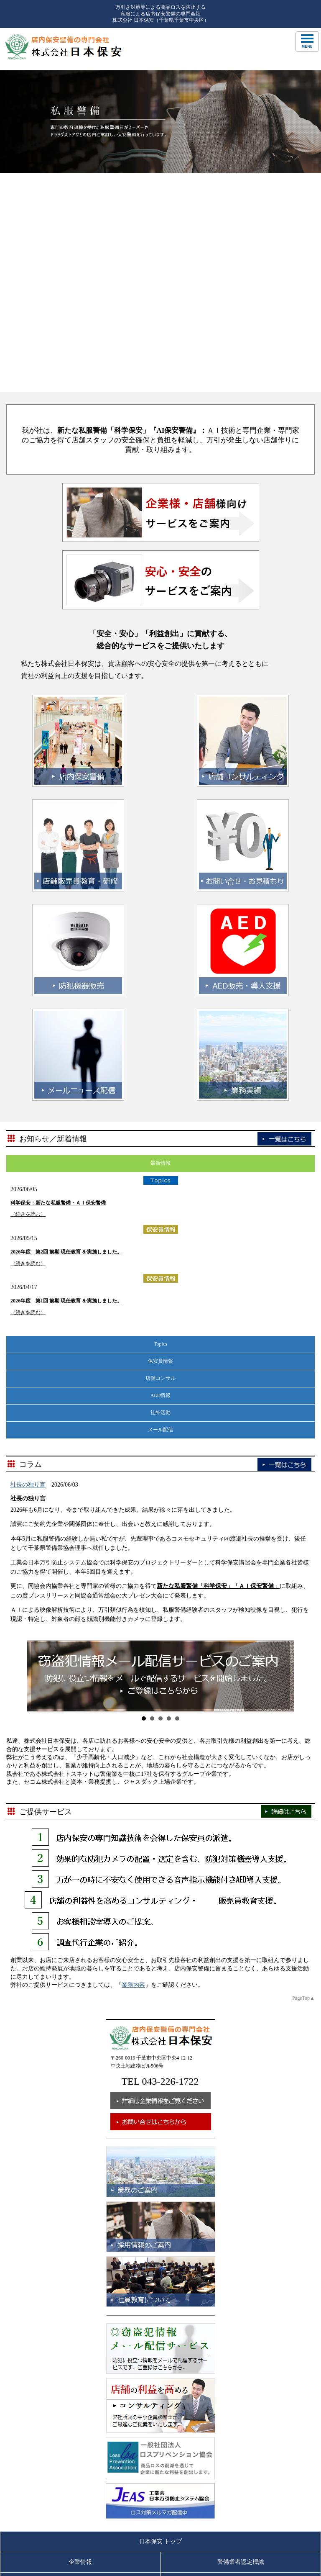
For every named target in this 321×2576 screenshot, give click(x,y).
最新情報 (160, 945)
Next (283, 1457)
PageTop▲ (303, 1779)
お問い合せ (80, 2405)
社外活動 (160, 1194)
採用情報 (240, 2385)
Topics (160, 1125)
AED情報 (160, 1177)
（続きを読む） (28, 996)
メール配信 (160, 1211)
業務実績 (240, 2364)
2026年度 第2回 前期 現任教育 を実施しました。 (66, 1034)
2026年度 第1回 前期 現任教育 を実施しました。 (66, 1083)
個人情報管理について (80, 2426)
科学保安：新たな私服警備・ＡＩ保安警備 (58, 985)
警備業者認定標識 (240, 2344)
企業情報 (80, 2344)
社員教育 (80, 2385)
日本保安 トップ (160, 2323)
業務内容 (133, 1767)
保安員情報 (160, 1142)
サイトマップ (240, 2426)
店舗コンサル (160, 1160)
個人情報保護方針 (240, 2405)
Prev (37, 1457)
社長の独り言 (28, 1267)
